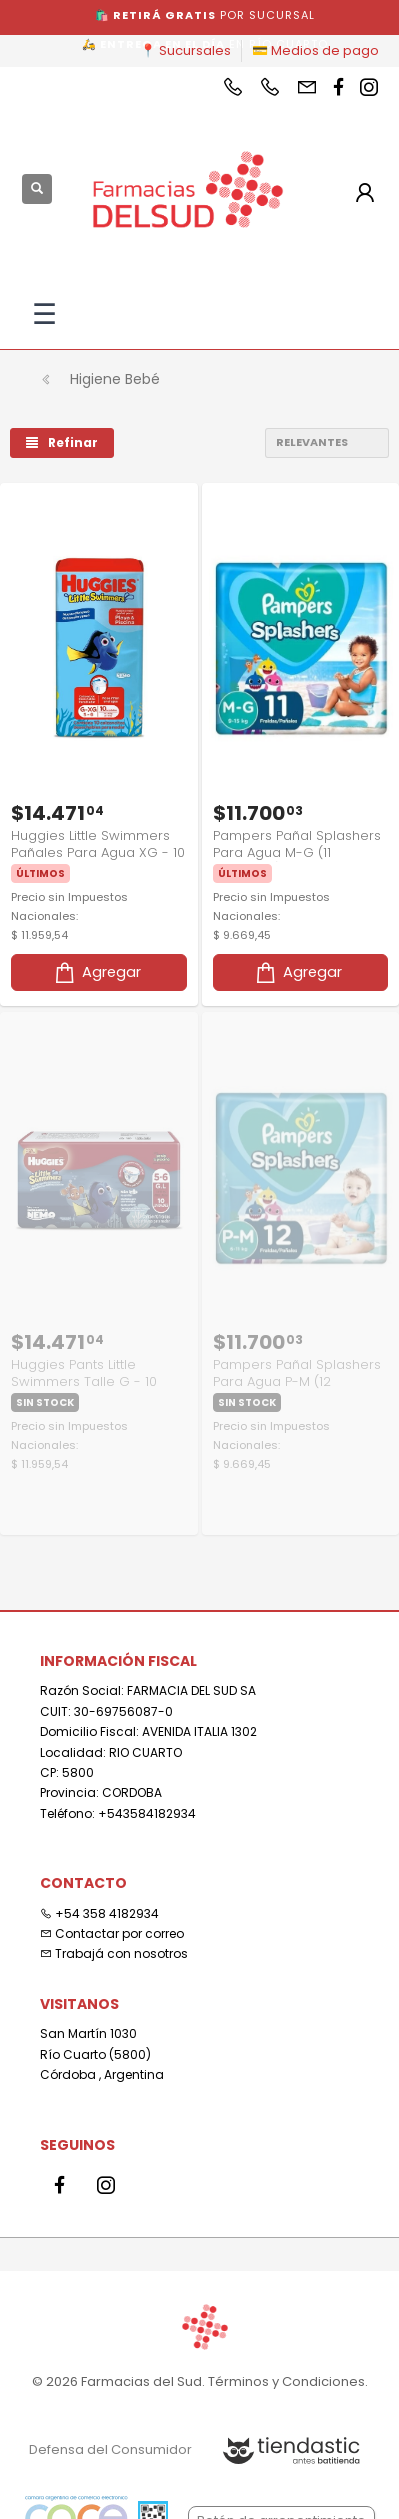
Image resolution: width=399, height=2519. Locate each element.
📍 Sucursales (185, 50)
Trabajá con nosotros (114, 1953)
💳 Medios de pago (315, 50)
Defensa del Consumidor (110, 2449)
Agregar (96, 972)
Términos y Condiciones (286, 2381)
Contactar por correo (112, 1933)
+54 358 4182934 (99, 1913)
